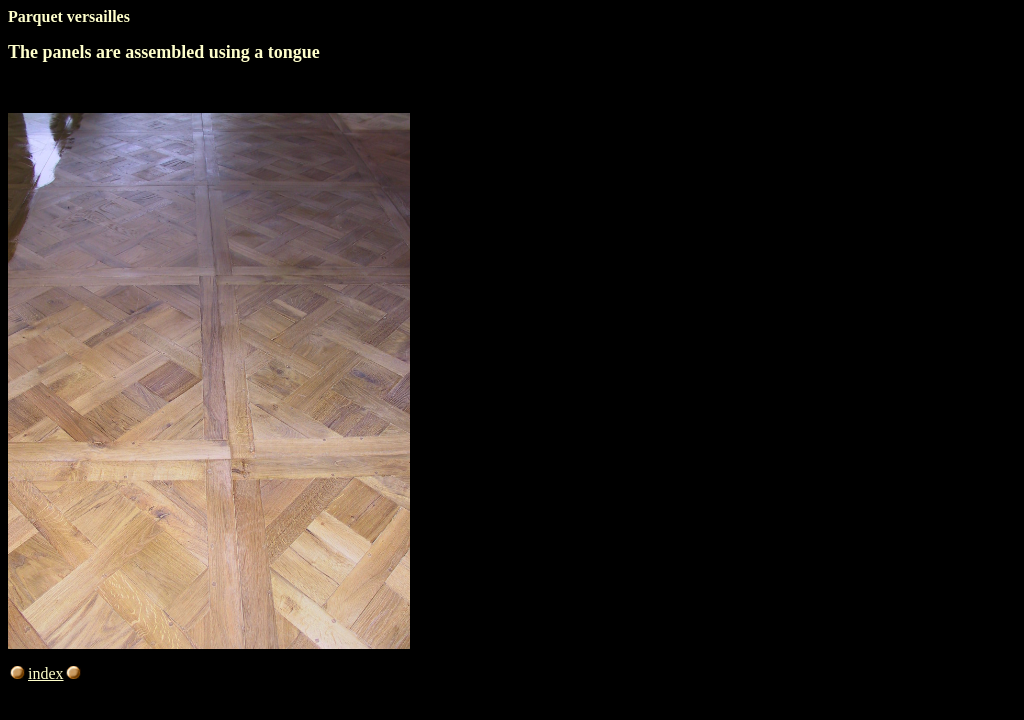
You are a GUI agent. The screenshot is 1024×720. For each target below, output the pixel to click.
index (56, 673)
